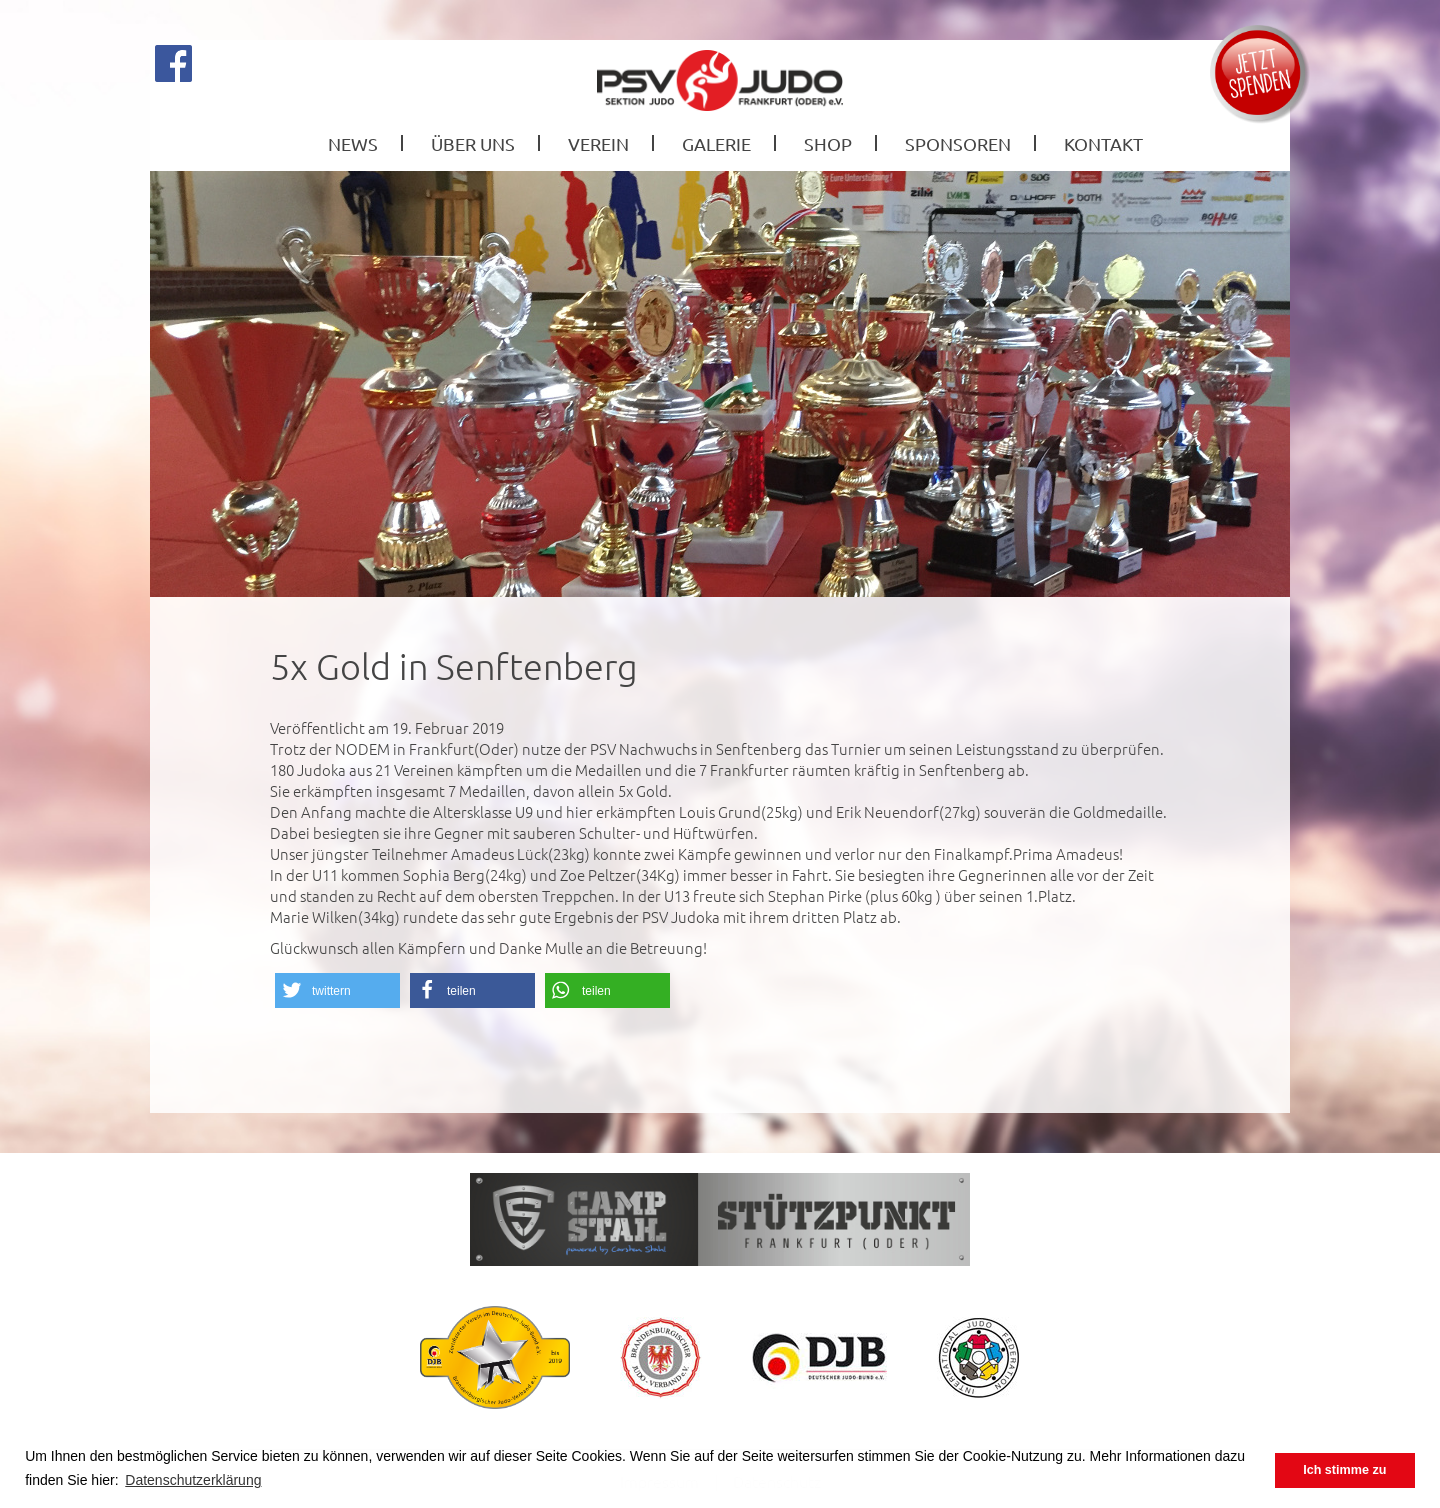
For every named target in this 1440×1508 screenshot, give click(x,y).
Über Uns (473, 143)
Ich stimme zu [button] (1344, 1470)
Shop (828, 143)
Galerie (716, 143)
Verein (598, 143)
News (353, 143)
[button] (337, 990)
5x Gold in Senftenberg (454, 666)
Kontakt (1103, 143)
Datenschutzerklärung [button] (193, 1480)
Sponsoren (958, 143)
